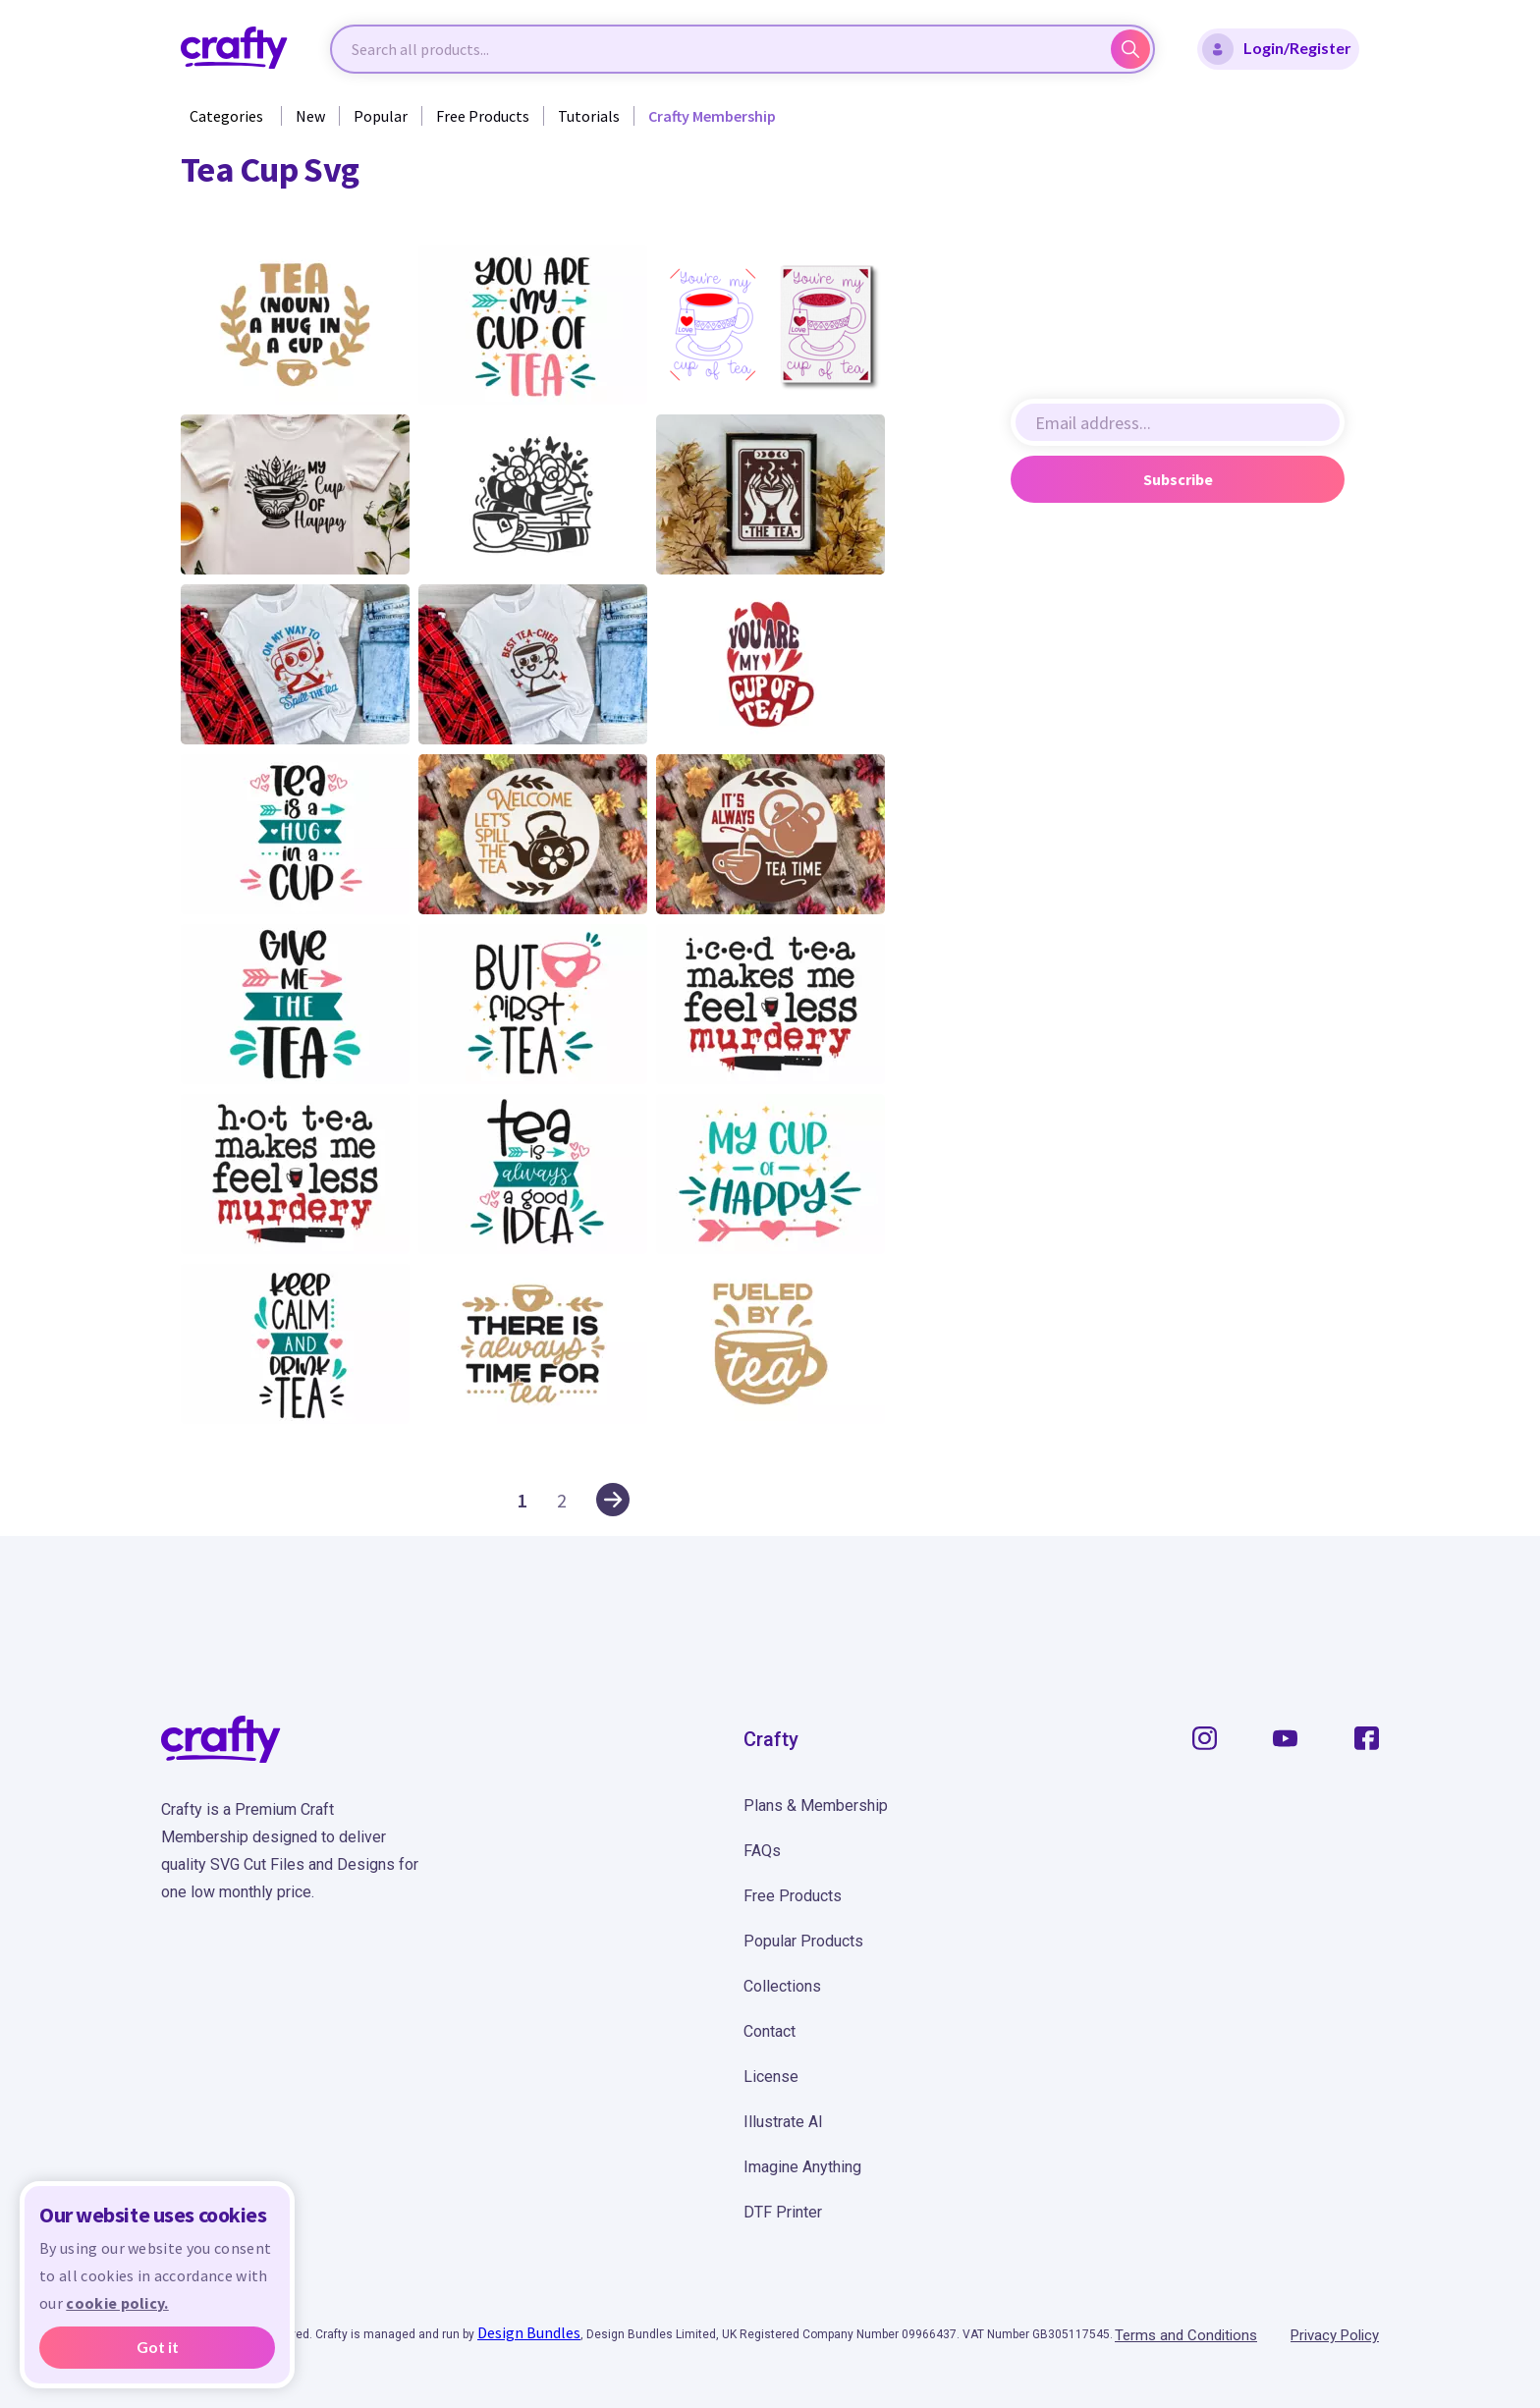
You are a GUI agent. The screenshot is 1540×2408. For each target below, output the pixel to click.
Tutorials (589, 116)
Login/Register (1276, 49)
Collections (782, 1986)
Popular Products (803, 1941)
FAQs (762, 1850)
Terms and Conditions (1186, 2335)
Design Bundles (528, 2332)
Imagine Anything (802, 2167)
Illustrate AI (783, 2121)
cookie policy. (117, 2303)
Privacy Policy (1335, 2335)
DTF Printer (782, 2212)
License (770, 2076)
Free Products (482, 116)
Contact (769, 2031)
